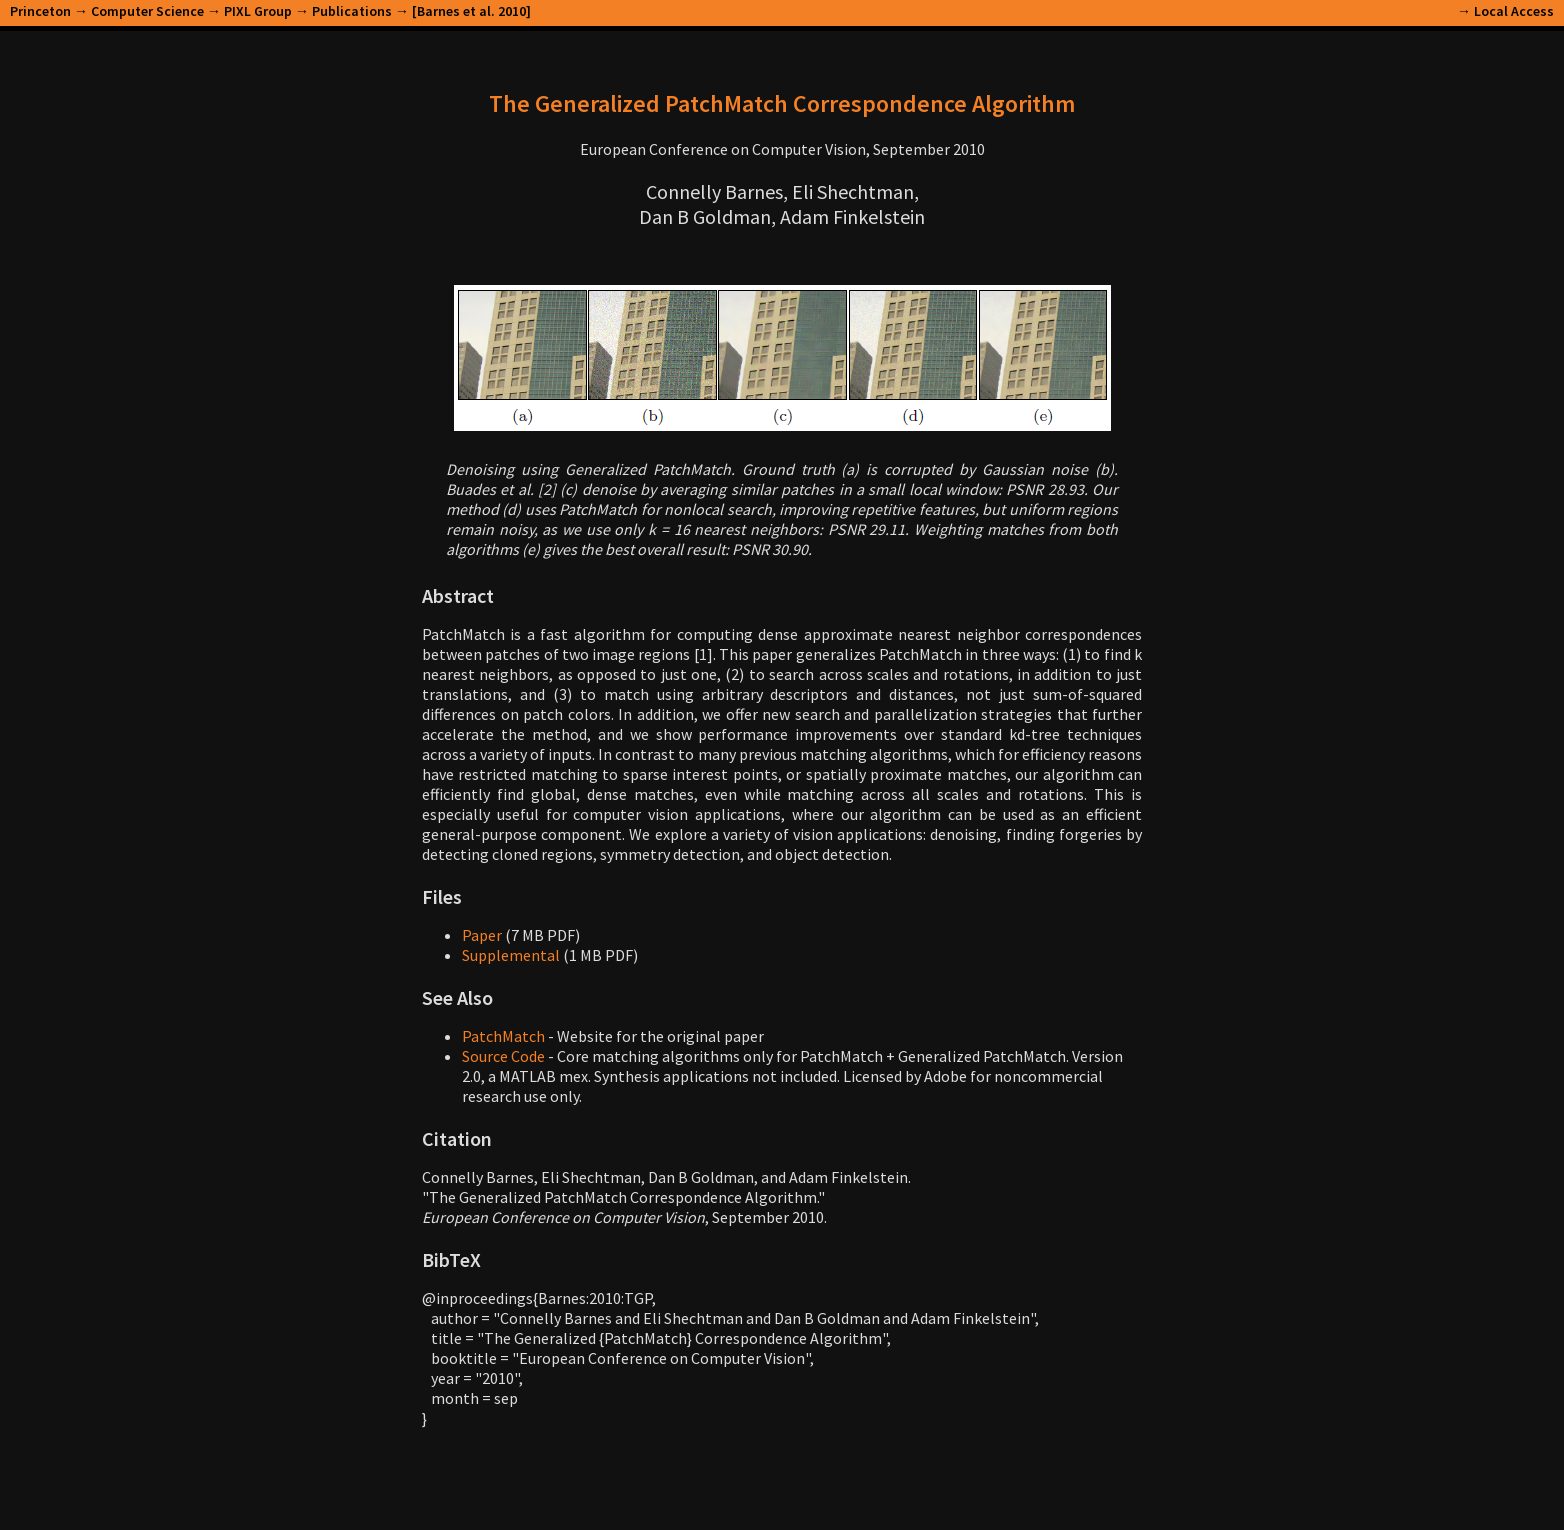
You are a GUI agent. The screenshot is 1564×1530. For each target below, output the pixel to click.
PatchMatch (503, 1036)
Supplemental (511, 955)
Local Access (1514, 11)
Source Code (503, 1056)
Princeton (40, 11)
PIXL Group (258, 11)
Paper (482, 935)
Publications (352, 11)
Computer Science (147, 11)
